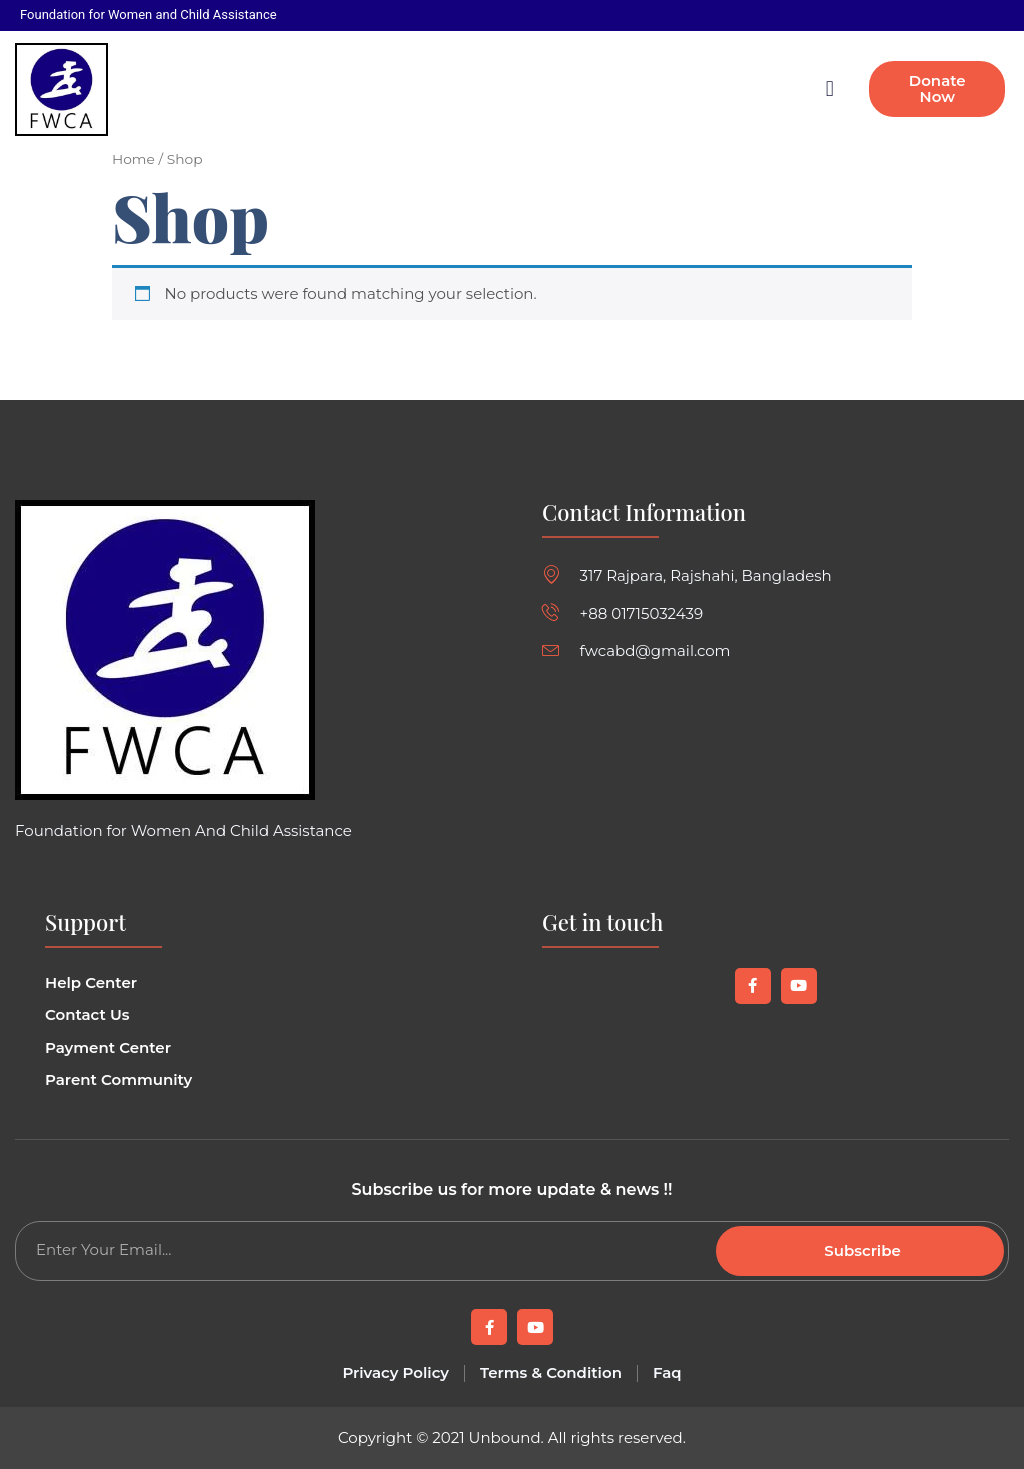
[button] (829, 89)
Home (133, 159)
